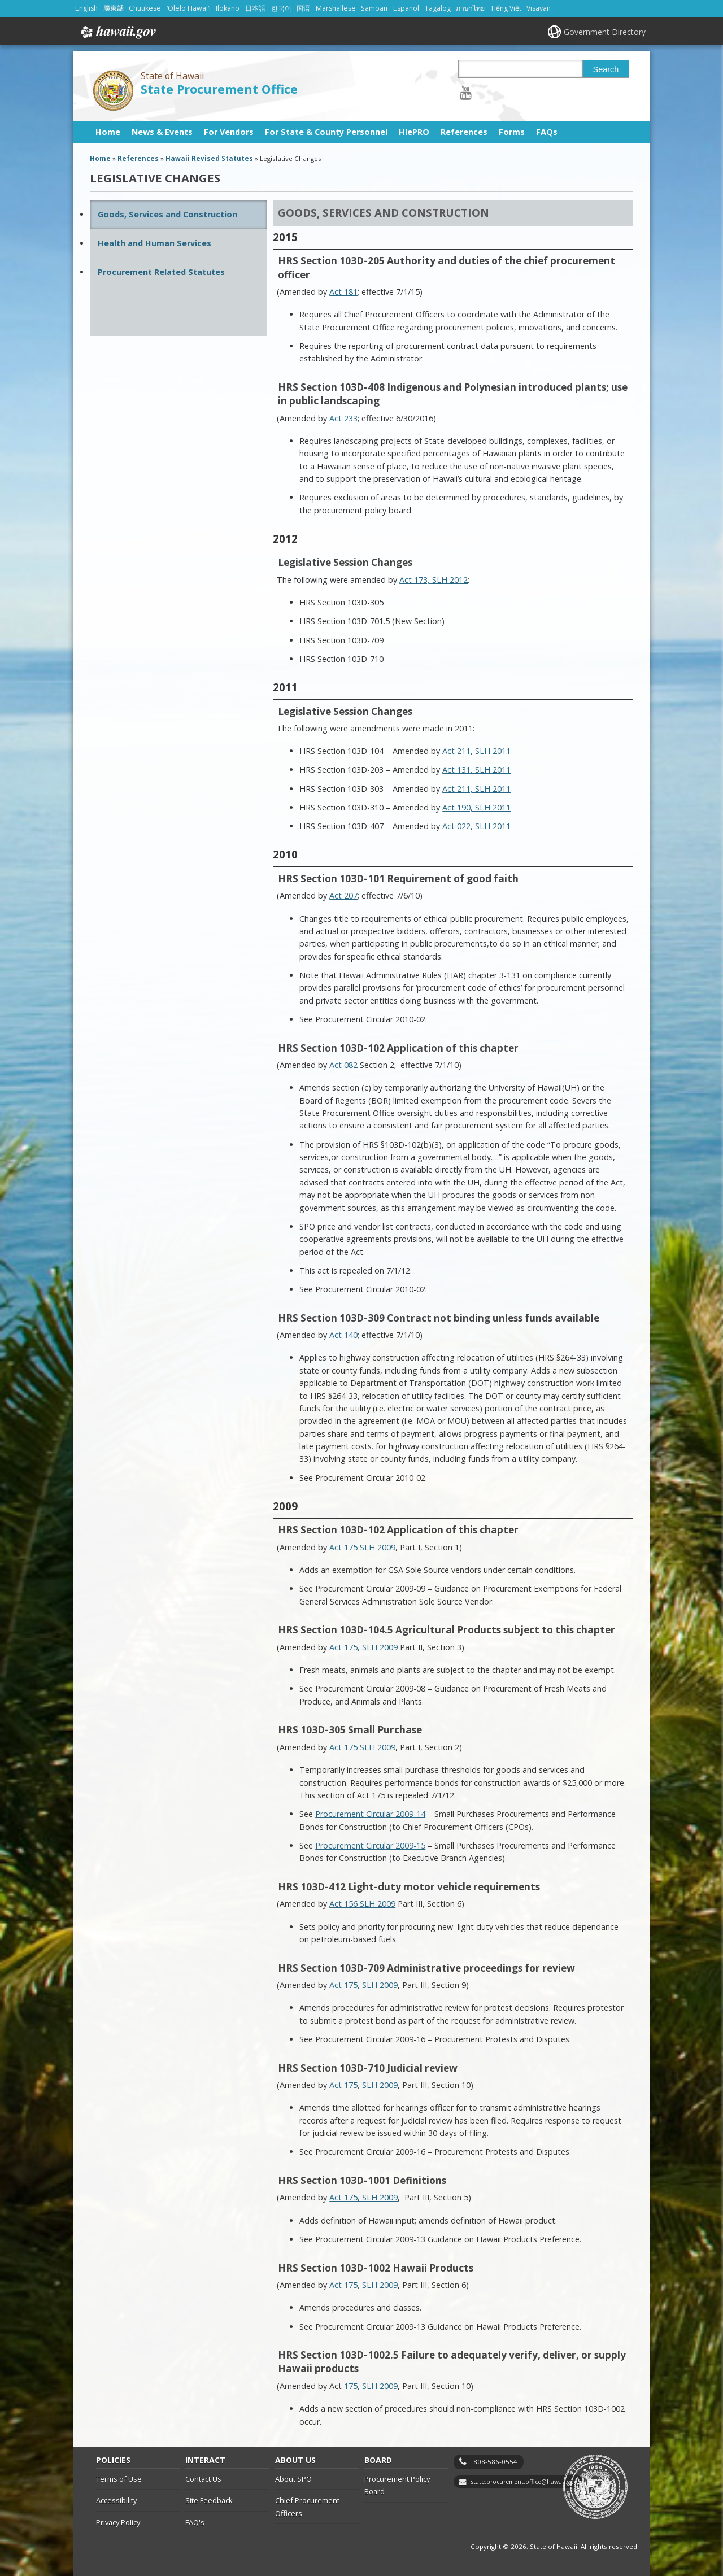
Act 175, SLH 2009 (363, 1647)
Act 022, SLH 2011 (476, 826)
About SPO (293, 2479)
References (464, 132)
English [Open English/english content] (86, 8)
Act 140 (343, 1335)
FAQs (547, 132)
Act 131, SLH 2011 (476, 769)
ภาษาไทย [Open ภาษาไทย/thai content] (470, 8)
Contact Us (203, 2479)
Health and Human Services (154, 243)
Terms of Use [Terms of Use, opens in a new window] (119, 2479)
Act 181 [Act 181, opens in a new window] (343, 291)
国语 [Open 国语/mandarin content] (303, 8)
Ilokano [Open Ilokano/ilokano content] (227, 8)
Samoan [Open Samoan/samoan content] (374, 8)
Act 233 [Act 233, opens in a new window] (343, 418)
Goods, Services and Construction (167, 214)
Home (107, 132)
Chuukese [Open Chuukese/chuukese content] (145, 8)
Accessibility (116, 2500)
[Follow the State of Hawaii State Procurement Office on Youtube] (466, 92)
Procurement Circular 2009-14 (370, 1813)
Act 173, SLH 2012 (433, 579)
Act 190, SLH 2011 (476, 807)
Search (606, 69)
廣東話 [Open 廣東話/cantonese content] (113, 8)
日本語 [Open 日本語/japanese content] (255, 8)
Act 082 (343, 1065)
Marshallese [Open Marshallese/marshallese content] (336, 8)
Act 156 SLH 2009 (362, 1903)
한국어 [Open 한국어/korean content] (281, 8)
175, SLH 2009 (371, 2386)
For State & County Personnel (326, 132)
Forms (512, 132)
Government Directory (605, 32)
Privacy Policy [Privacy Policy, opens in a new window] (118, 2522)
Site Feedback (209, 2500)
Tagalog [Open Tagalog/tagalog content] (438, 8)
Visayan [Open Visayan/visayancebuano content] (538, 8)
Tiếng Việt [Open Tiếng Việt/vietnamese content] (505, 8)
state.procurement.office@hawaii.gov (524, 2482)
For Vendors (229, 132)
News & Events (162, 132)
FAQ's (194, 2522)
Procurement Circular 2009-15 (370, 1845)
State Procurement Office (219, 89)
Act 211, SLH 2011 (476, 751)
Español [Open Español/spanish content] (406, 8)
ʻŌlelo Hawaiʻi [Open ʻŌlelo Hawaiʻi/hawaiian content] (189, 8)
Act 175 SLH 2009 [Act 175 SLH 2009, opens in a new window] (362, 1547)
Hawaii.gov (117, 32)
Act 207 (343, 895)
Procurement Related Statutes (161, 272)
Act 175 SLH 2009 (362, 1747)
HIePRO (414, 132)
